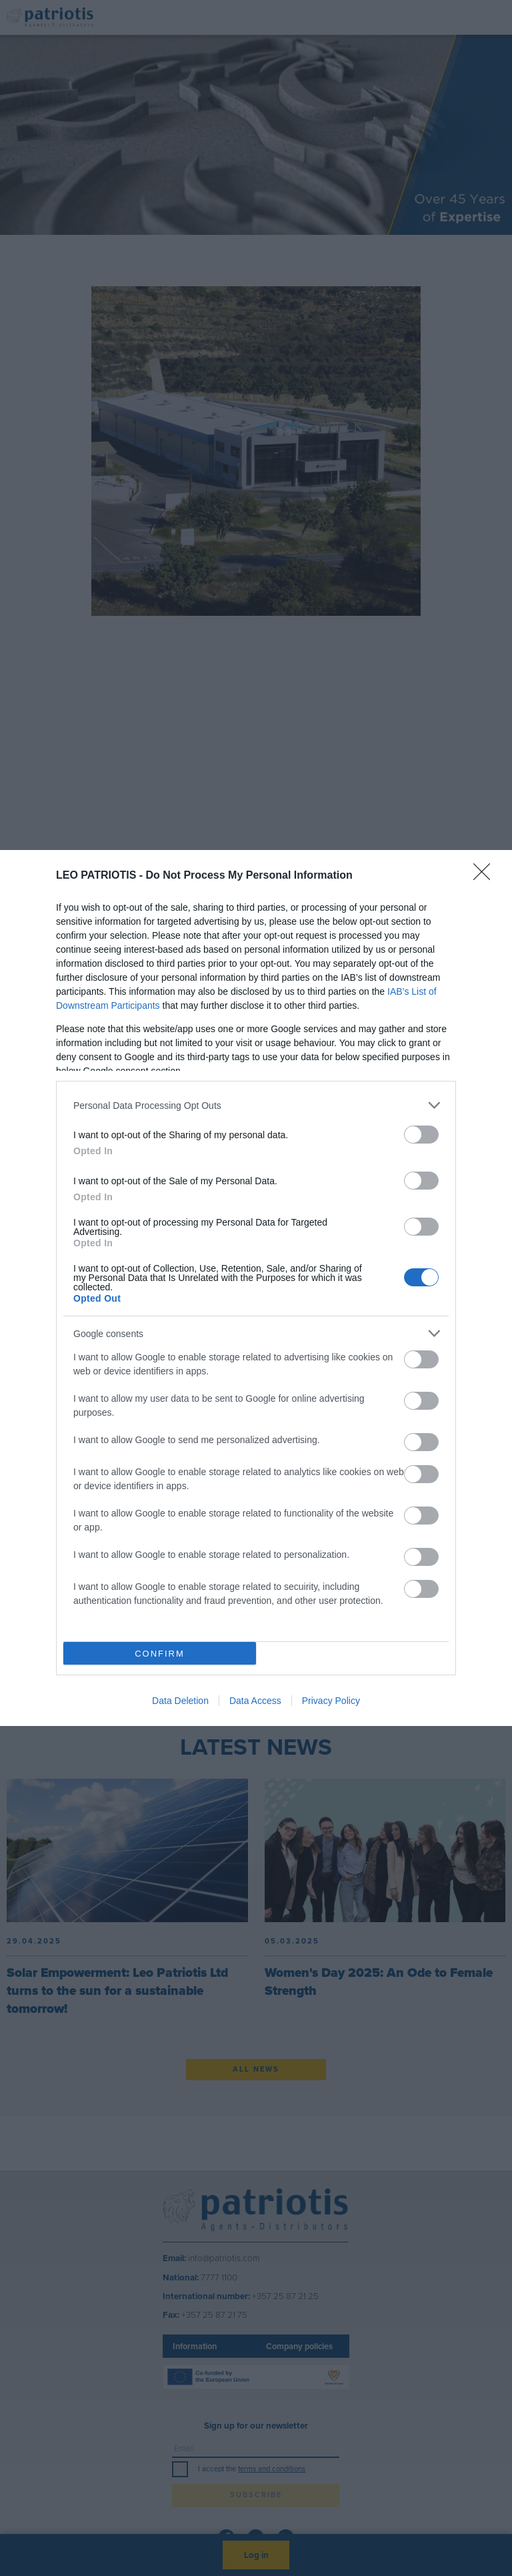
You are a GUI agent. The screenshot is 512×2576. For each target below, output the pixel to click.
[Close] (486, 876)
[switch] (421, 1135)
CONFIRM (160, 1654)
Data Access (255, 1700)
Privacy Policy (331, 1700)
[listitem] (256, 1105)
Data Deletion (180, 1700)
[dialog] (256, 1288)
